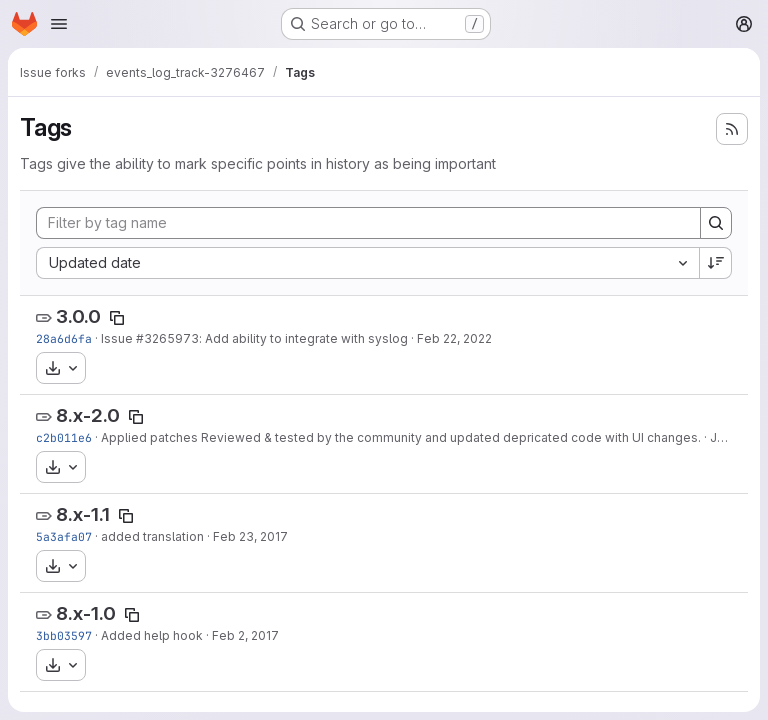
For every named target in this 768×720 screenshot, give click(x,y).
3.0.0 (78, 316)
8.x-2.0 (88, 415)
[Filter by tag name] (368, 223)
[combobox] (367, 263)
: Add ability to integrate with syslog (303, 338)
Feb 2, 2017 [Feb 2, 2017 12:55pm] (245, 635)
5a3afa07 (64, 536)
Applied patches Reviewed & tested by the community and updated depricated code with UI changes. (401, 437)
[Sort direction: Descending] (716, 263)
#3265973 (167, 338)
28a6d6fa (64, 338)
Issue (118, 338)
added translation (152, 536)
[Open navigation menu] (59, 24)
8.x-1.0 (86, 613)
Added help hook (152, 635)
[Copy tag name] (117, 318)
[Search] (716, 223)
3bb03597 (64, 635)
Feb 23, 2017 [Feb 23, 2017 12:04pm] (250, 536)
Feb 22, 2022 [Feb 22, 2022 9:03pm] (454, 338)
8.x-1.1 (83, 514)
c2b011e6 (64, 437)
